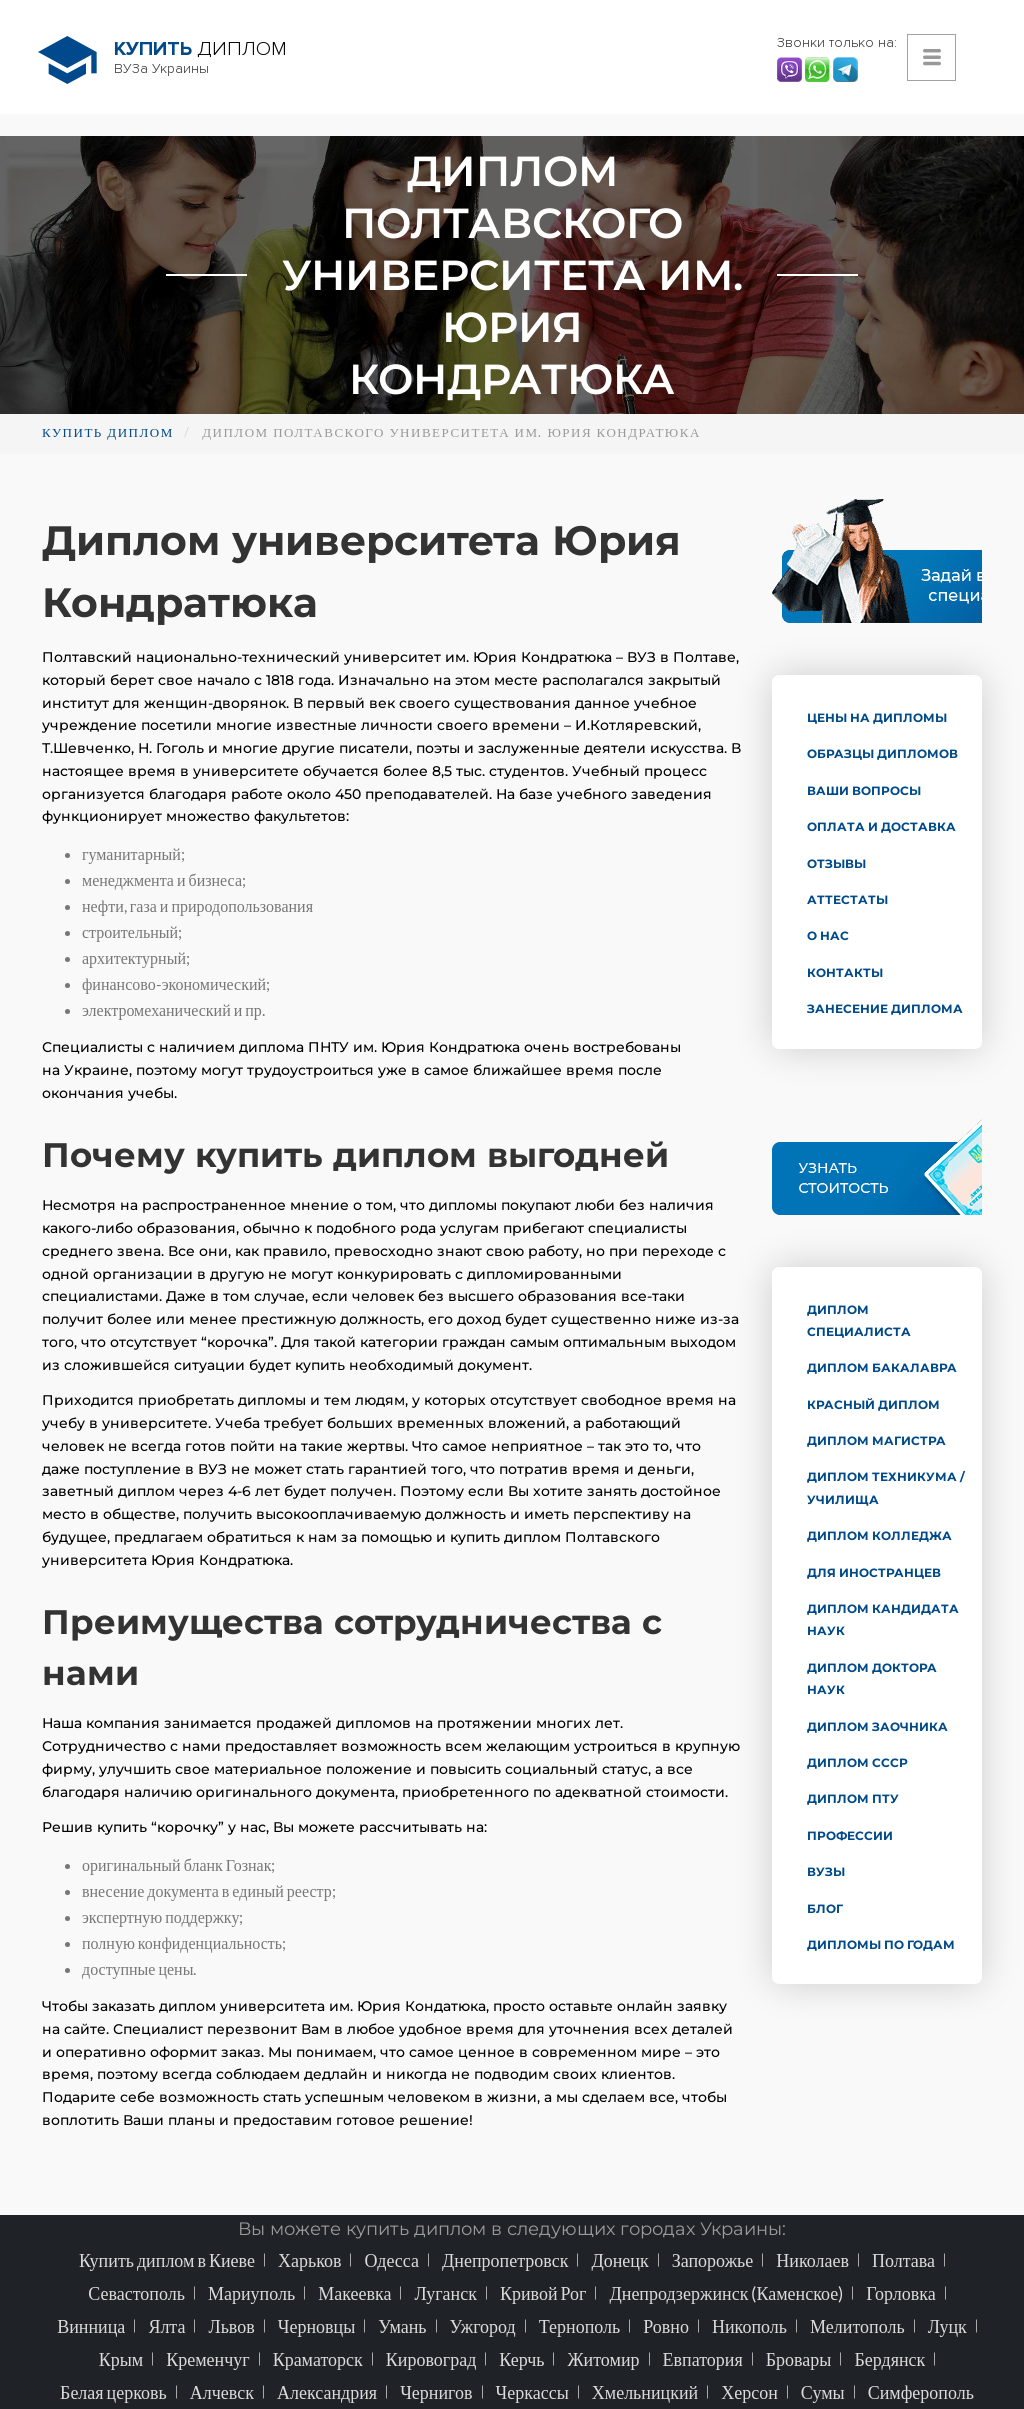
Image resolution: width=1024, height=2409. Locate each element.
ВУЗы (826, 1871)
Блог (825, 1908)
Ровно (666, 2326)
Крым (121, 2359)
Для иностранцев (874, 1572)
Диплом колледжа (879, 1535)
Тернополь (580, 2326)
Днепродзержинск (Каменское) (726, 2293)
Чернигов (436, 2392)
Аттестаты (847, 899)
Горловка (901, 2293)
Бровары (799, 2359)
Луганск (445, 2293)
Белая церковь (113, 2392)
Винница (91, 2326)
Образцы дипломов (882, 753)
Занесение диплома (885, 1008)
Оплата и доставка (881, 826)
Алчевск (222, 2392)
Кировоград (431, 2359)
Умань (402, 2326)
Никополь (749, 2326)
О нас (828, 935)
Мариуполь (251, 2293)
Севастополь (136, 2293)
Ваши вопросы (864, 790)
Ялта (166, 2326)
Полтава (903, 2260)
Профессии (850, 1835)
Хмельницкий (645, 2392)
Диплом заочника (877, 1726)
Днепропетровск (505, 2260)
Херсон (749, 2392)
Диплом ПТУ (853, 1798)
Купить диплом (108, 432)
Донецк (619, 2260)
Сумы (823, 2392)
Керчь (521, 2359)
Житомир (603, 2359)
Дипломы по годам (881, 1944)
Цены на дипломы (877, 717)
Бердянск (889, 2359)
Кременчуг (207, 2359)
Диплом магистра (876, 1440)
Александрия (327, 2392)
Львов (231, 2326)
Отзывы (836, 863)
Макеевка (354, 2293)
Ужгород (483, 2326)
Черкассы (532, 2392)
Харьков (310, 2260)
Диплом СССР (857, 1762)
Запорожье (713, 2260)
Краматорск (318, 2359)
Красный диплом (873, 1404)
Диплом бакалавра (882, 1367)
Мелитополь (857, 2326)
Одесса (391, 2260)
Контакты (845, 972)
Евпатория (703, 2359)
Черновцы (317, 2326)
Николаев (812, 2260)
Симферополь (921, 2392)
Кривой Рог (543, 2293)
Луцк (947, 2326)
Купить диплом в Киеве (167, 2260)
